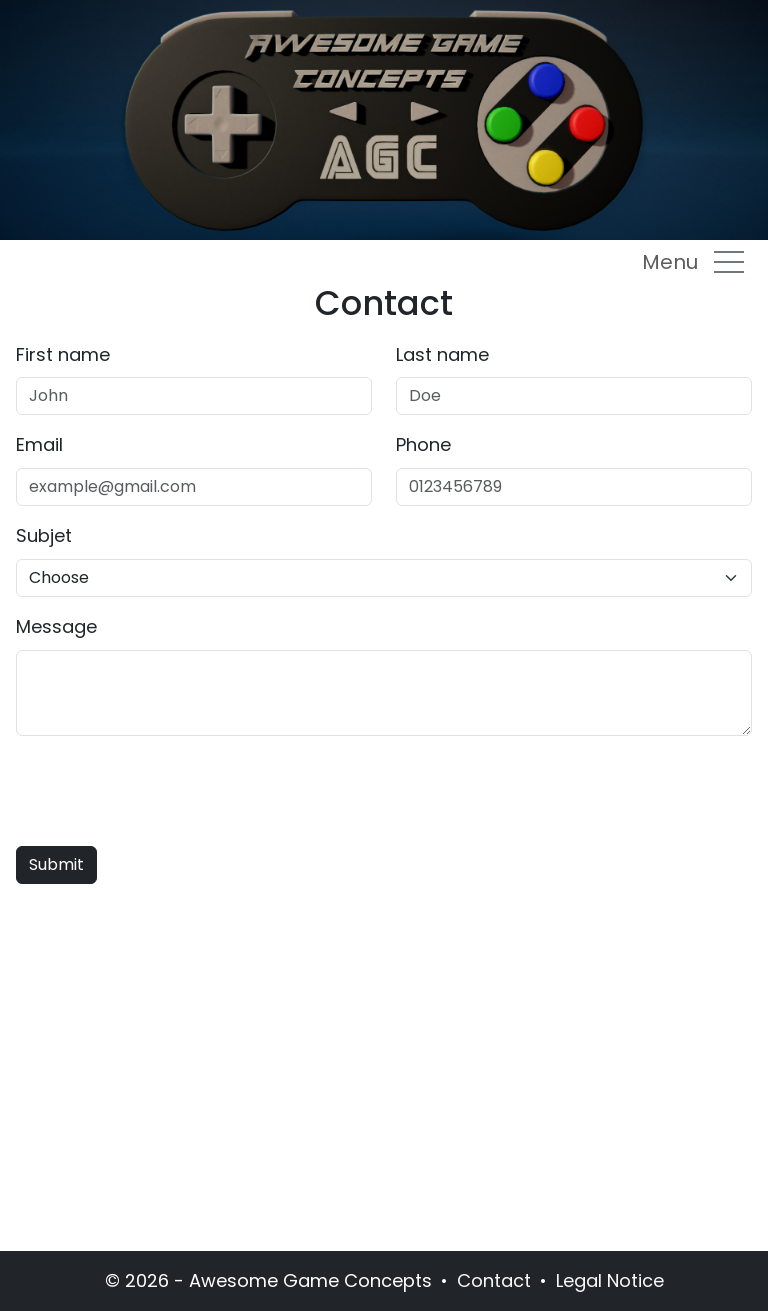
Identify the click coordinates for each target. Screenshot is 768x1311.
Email (39, 444)
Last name (442, 354)
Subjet (44, 535)
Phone (423, 444)
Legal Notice (610, 1280)
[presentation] (168, 791)
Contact (494, 1280)
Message (56, 626)
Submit (56, 864)
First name (63, 354)
